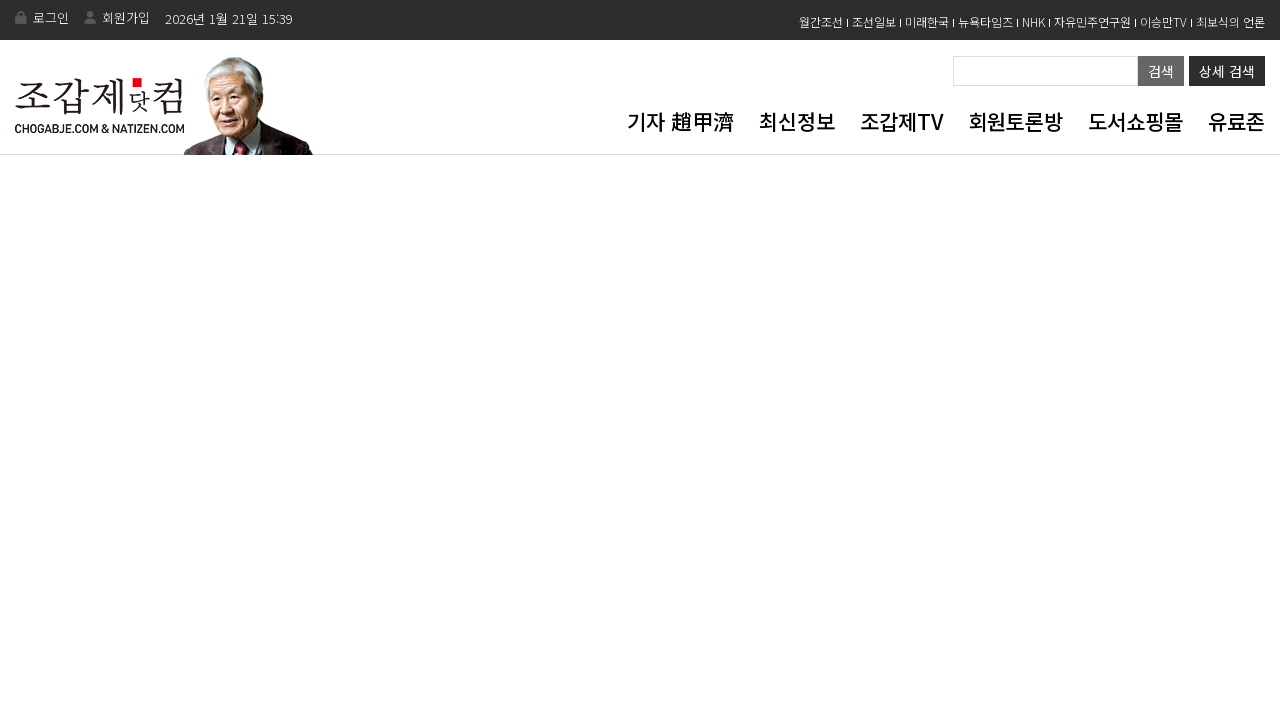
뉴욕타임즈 (985, 21)
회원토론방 (1015, 121)
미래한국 (927, 21)
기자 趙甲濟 (680, 121)
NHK (1033, 21)
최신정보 (797, 121)
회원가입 (126, 17)
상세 (1227, 71)
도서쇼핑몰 (1135, 121)
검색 (1161, 71)
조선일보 (874, 21)
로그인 (51, 17)
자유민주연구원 (1092, 21)
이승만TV (1163, 21)
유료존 (1236, 121)
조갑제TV (901, 121)
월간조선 (821, 21)
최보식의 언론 (1230, 21)
